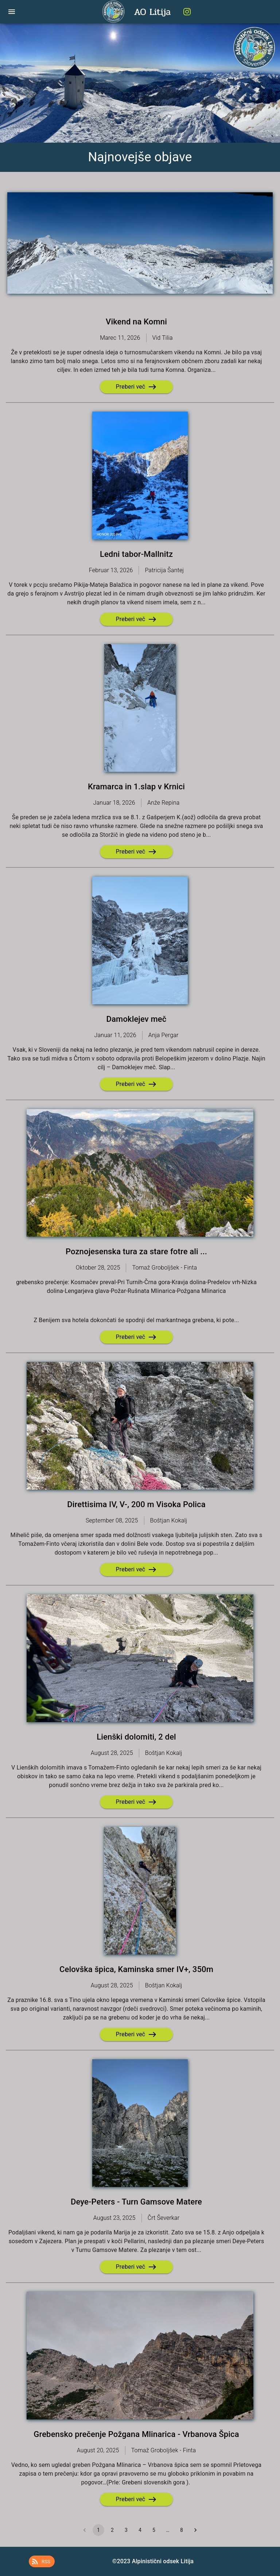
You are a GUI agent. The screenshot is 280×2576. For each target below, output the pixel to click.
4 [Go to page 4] (140, 2530)
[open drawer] (11, 11)
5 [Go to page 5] (154, 2530)
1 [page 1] (98, 2530)
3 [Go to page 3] (126, 2530)
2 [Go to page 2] (112, 2530)
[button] (42, 2561)
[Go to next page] (195, 2530)
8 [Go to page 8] (181, 2530)
